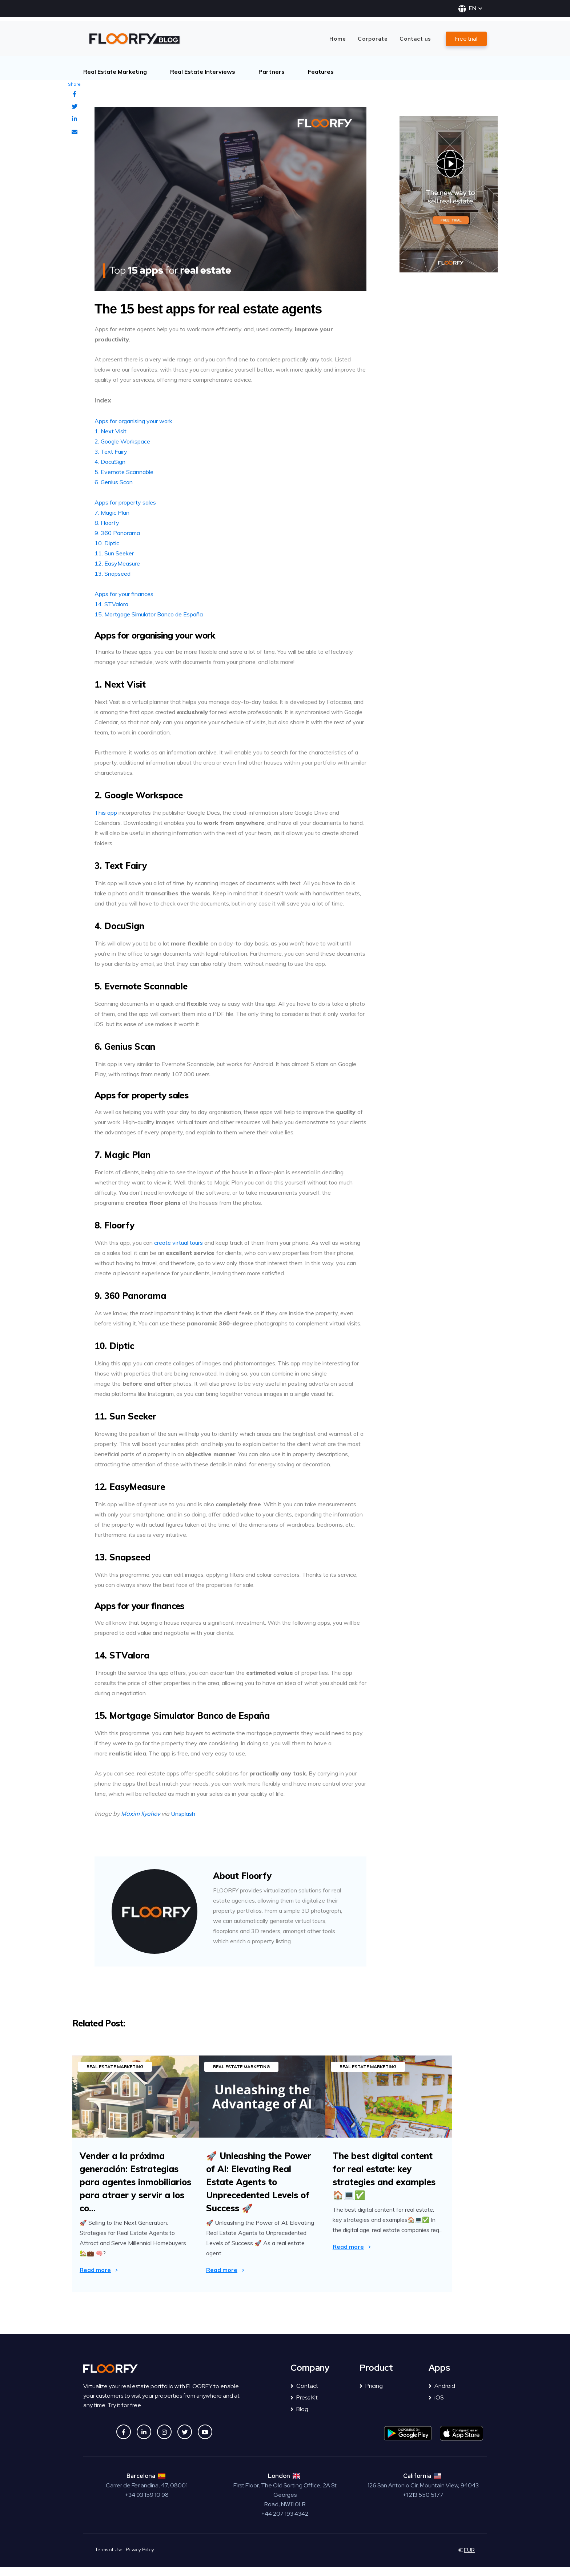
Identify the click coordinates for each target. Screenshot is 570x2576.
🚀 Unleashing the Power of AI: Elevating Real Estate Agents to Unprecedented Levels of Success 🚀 (273, 2182)
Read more (95, 2269)
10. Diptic (107, 543)
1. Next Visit (111, 431)
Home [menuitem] (337, 38)
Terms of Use (109, 2559)
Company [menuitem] (309, 2377)
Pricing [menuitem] (371, 2395)
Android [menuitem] (442, 2395)
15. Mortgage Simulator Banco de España (149, 614)
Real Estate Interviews (202, 71)
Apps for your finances (124, 594)
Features (321, 71)
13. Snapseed (113, 573)
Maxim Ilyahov (140, 1813)
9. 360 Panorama (117, 532)
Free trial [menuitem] (466, 38)
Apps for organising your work (133, 421)
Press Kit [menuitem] (304, 2406)
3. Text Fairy (111, 451)
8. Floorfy (107, 522)
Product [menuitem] (376, 2377)
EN (470, 8)
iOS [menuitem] (436, 2406)
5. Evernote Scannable (124, 471)
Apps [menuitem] (439, 2377)
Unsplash (183, 1813)
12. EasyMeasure (117, 563)
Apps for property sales (125, 502)
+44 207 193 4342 (284, 2523)
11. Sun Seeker (114, 553)
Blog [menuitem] (299, 2418)
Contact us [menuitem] (415, 38)
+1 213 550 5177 (423, 2504)
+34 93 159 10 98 (147, 2504)
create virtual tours (178, 1242)
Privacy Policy (140, 2559)
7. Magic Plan (112, 512)
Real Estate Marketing (115, 71)
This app (107, 812)
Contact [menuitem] (304, 2395)
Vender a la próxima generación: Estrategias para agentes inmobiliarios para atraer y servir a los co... (135, 2182)
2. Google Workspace (122, 441)
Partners (271, 71)
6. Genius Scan (114, 482)
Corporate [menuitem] (373, 38)
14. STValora (111, 604)
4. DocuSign (110, 461)
